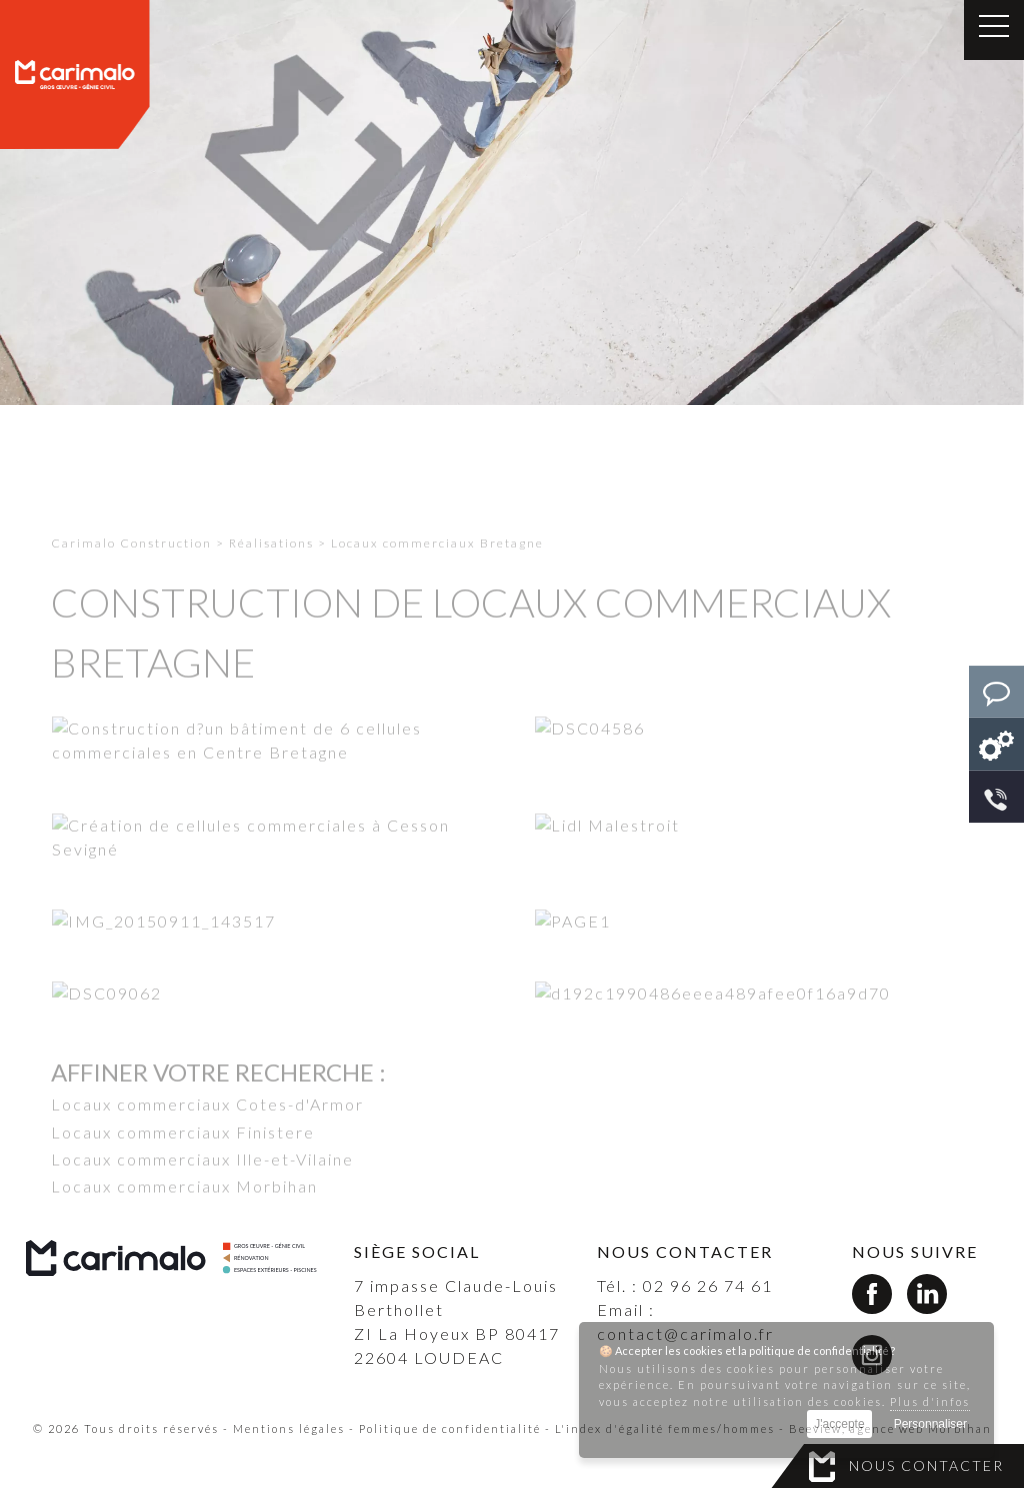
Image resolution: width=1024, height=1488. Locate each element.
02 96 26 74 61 (708, 1285)
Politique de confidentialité (450, 1428)
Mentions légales (289, 1428)
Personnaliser (930, 1424)
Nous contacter (926, 1465)
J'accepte (839, 1424)
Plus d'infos (930, 1401)
